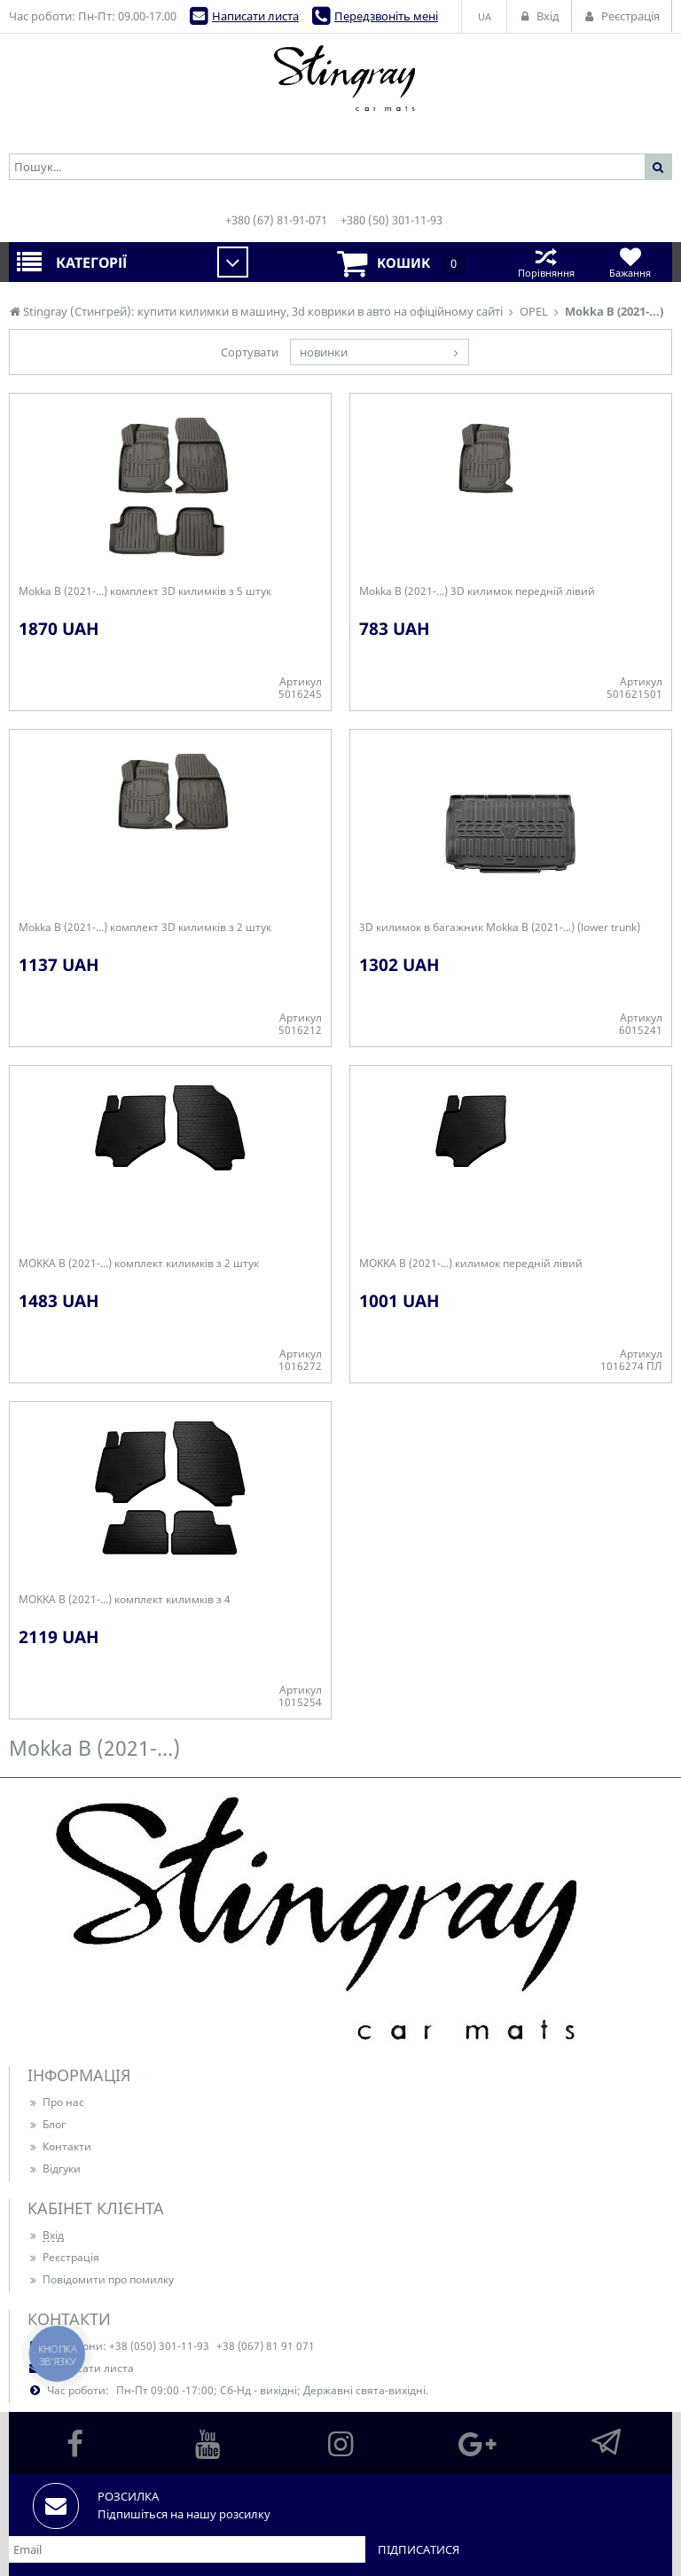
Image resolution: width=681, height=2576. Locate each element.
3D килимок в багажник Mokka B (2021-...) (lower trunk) (499, 927)
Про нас (55, 2102)
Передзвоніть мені (386, 16)
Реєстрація (63, 2257)
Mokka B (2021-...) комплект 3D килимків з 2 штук (145, 927)
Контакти (59, 2146)
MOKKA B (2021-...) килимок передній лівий (471, 1264)
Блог (46, 2124)
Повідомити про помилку (100, 2279)
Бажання (630, 262)
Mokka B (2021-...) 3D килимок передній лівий (477, 591)
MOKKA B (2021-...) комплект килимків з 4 (125, 1600)
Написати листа (255, 16)
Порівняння (546, 262)
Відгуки (54, 2168)
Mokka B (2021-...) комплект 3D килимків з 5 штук (145, 591)
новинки (324, 352)
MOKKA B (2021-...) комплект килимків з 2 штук (139, 1264)
